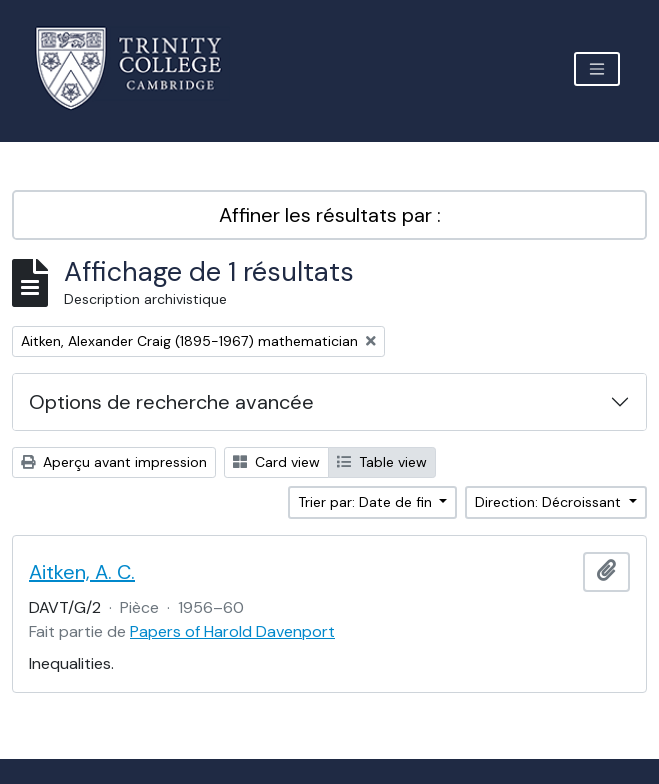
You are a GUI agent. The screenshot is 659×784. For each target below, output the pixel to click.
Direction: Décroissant (550, 502)
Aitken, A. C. (82, 572)
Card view (276, 462)
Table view (382, 462)
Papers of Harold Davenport (232, 631)
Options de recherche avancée (171, 402)
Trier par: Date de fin (367, 502)
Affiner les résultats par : (330, 215)
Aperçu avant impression (114, 462)
